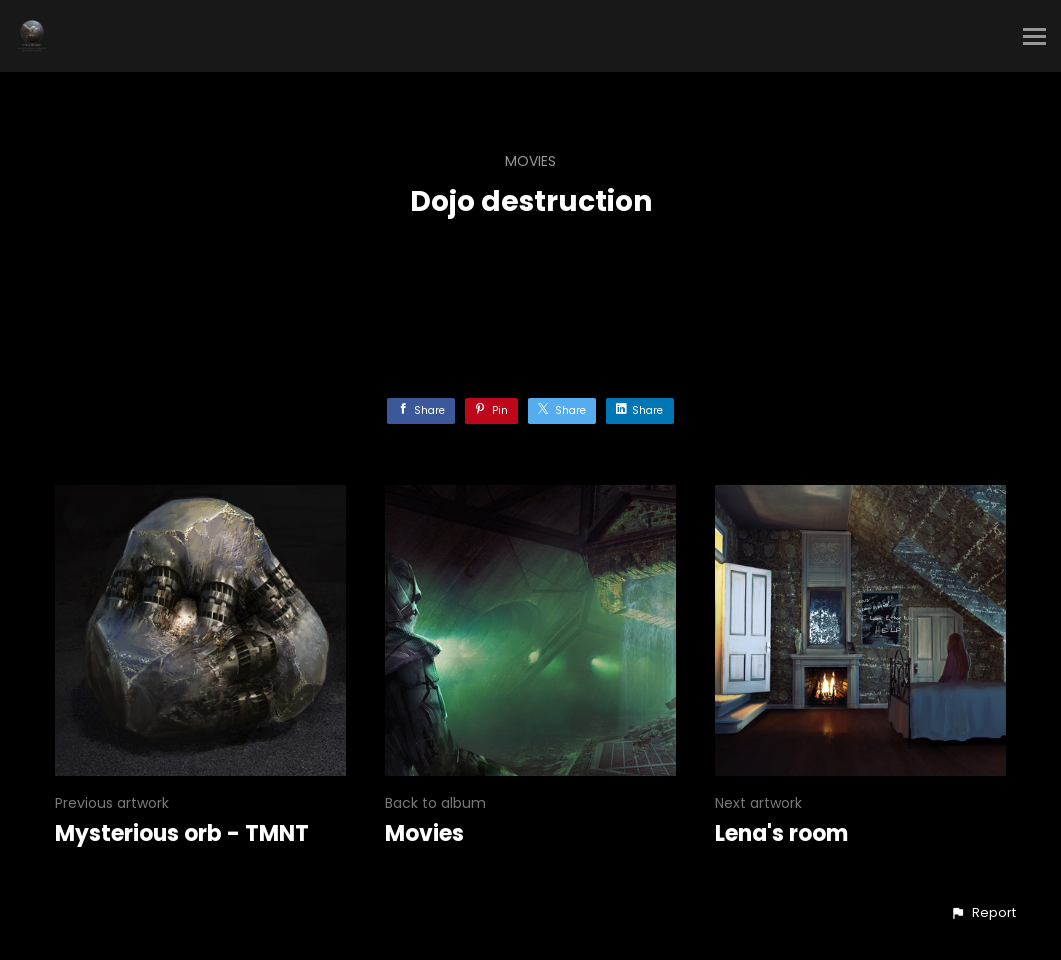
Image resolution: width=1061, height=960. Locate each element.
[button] (983, 913)
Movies (530, 161)
